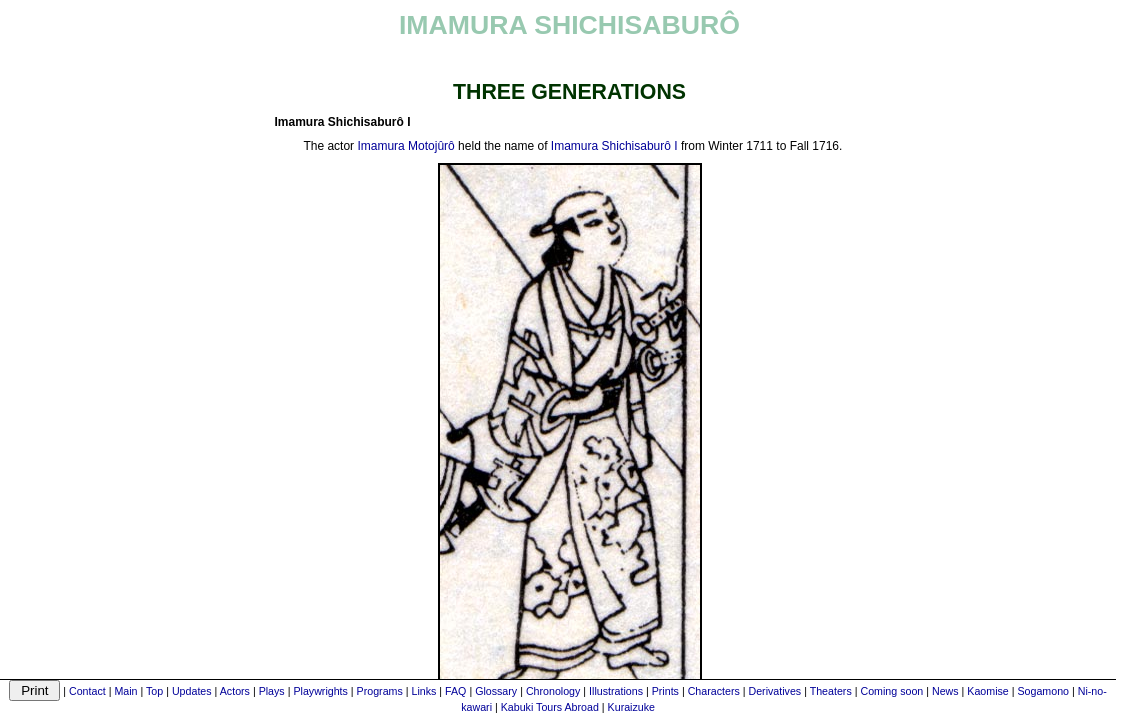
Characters (714, 691)
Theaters (831, 691)
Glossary (496, 691)
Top (154, 691)
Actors (235, 691)
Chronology (553, 691)
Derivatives (774, 691)
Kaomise (987, 691)
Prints (665, 691)
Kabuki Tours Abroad (550, 707)
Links (424, 691)
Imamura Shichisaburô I (614, 146)
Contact (87, 691)
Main (125, 691)
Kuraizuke (631, 707)
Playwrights (320, 691)
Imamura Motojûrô (405, 146)
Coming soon (891, 691)
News (945, 691)
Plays (272, 691)
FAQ (455, 691)
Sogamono (1043, 691)
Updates (192, 691)
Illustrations (616, 691)
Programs (380, 691)
